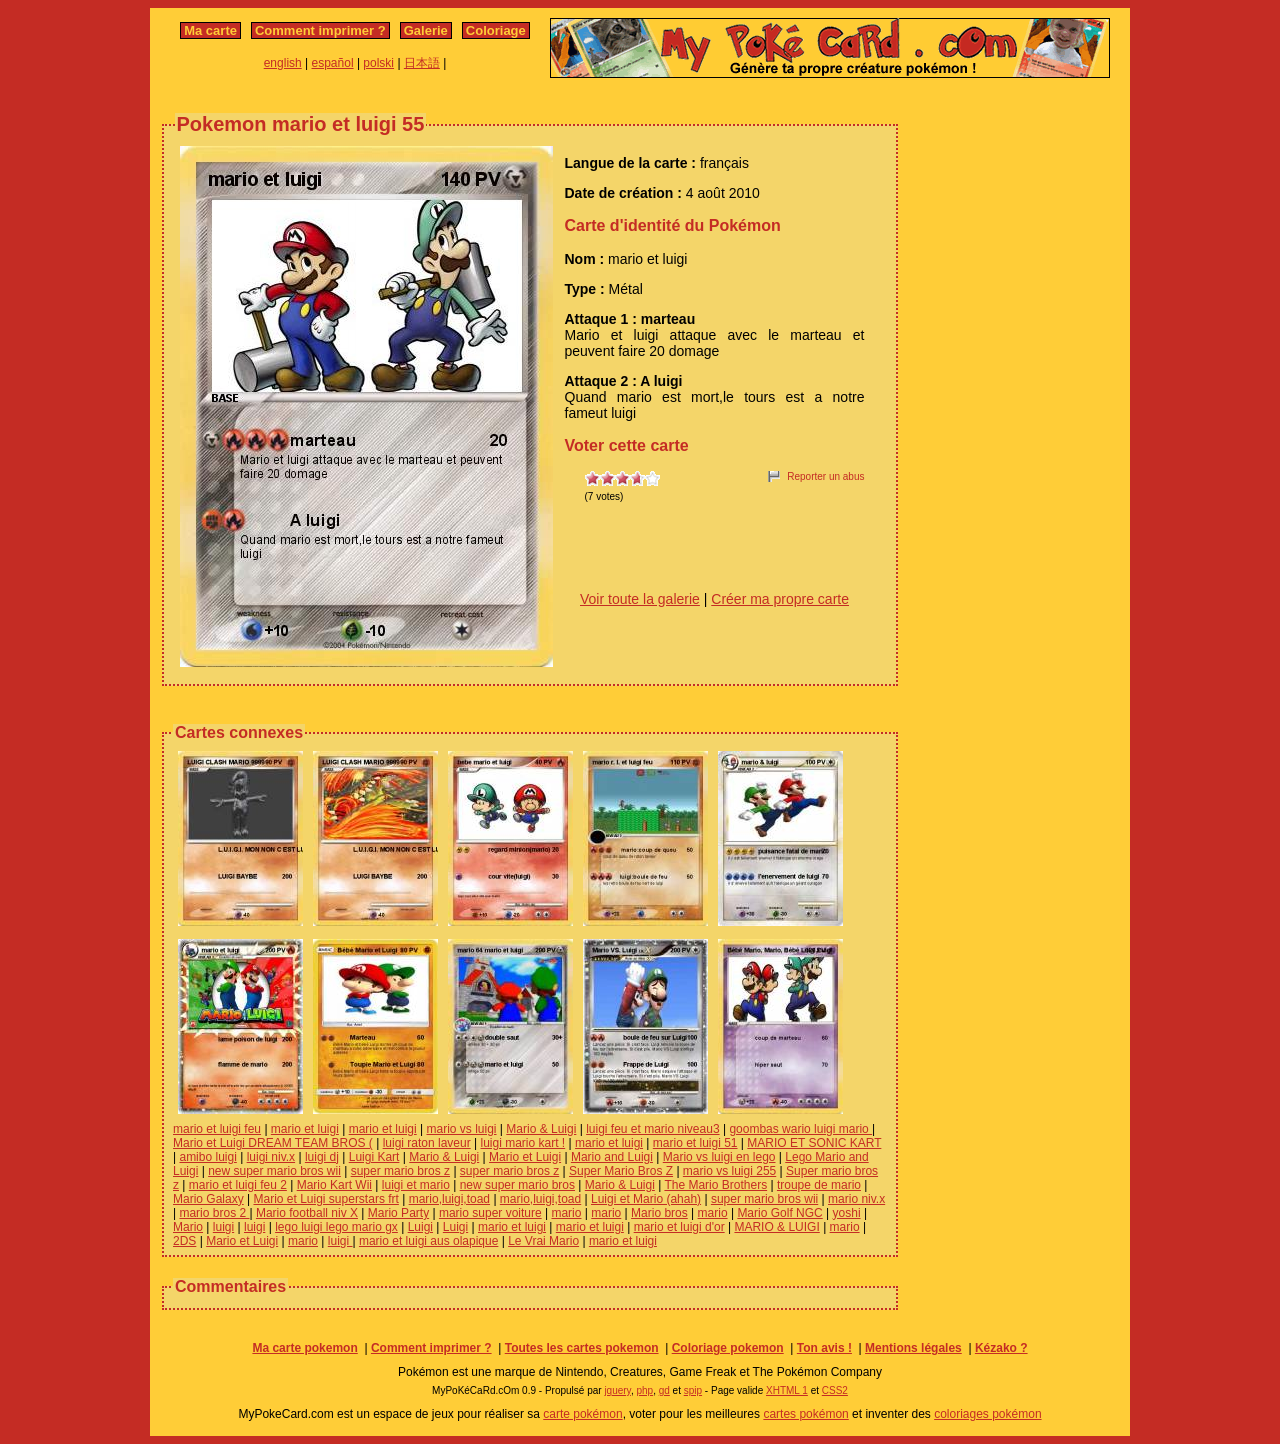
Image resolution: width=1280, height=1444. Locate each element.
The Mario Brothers (715, 1185)
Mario (188, 1227)
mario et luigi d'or (679, 1227)
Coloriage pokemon (728, 1348)
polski (378, 63)
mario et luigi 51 (695, 1143)
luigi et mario (416, 1185)
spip (693, 1390)
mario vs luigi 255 (729, 1171)
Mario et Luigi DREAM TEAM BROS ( (273, 1143)
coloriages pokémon (987, 1414)
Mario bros (659, 1213)
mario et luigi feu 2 (238, 1185)
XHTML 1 (787, 1390)
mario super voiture (490, 1213)
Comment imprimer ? (320, 30)
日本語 (422, 63)
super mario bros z (400, 1171)
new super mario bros (517, 1185)
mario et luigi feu (217, 1129)
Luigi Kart (374, 1157)
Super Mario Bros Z (621, 1171)
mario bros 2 (214, 1213)
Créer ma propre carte (780, 599)
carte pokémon (582, 1414)
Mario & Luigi (541, 1129)
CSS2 (835, 1390)
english (283, 63)
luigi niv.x (271, 1157)
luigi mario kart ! (522, 1143)
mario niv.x (856, 1199)
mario (566, 1213)
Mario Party (398, 1213)
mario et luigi (305, 1129)
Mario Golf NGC (779, 1213)
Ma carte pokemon (304, 1348)
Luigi (420, 1227)
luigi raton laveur (427, 1143)
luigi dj (322, 1157)
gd (664, 1390)
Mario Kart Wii (334, 1185)
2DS (184, 1241)
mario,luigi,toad (449, 1199)
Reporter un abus (825, 476)
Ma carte (210, 30)
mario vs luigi (462, 1129)
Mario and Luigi (612, 1157)
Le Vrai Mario (543, 1241)
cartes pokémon (805, 1414)
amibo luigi (207, 1157)
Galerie (426, 30)
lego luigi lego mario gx (336, 1227)
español (333, 63)
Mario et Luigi (525, 1157)
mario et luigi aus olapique (428, 1241)
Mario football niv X (307, 1213)
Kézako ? (1001, 1348)
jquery (617, 1390)
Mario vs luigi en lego (719, 1157)
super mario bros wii (764, 1199)
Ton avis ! (824, 1348)
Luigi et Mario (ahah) (646, 1199)
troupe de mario (819, 1185)
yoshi (847, 1213)
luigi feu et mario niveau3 (652, 1129)
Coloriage (496, 30)
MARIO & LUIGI (776, 1227)
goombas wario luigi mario (800, 1129)
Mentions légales (913, 1348)
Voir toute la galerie (640, 599)
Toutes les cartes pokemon (582, 1348)
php (644, 1390)
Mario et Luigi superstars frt (325, 1199)
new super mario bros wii (274, 1171)
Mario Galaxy (208, 1199)
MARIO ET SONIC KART (814, 1143)
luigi (223, 1227)
